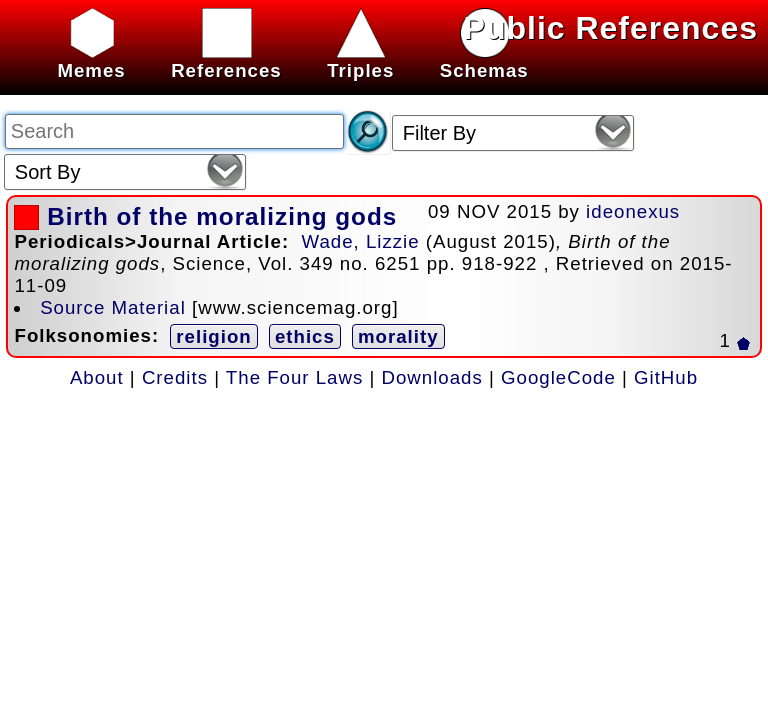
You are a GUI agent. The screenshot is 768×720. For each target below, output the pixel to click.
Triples (360, 59)
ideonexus (633, 211)
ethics (305, 336)
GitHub (666, 377)
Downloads (432, 377)
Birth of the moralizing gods (222, 216)
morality (398, 336)
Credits (175, 377)
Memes (91, 59)
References (226, 59)
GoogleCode (558, 377)
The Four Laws (294, 377)
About (97, 377)
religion (213, 336)
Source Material (113, 307)
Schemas (484, 59)
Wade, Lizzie (360, 241)
